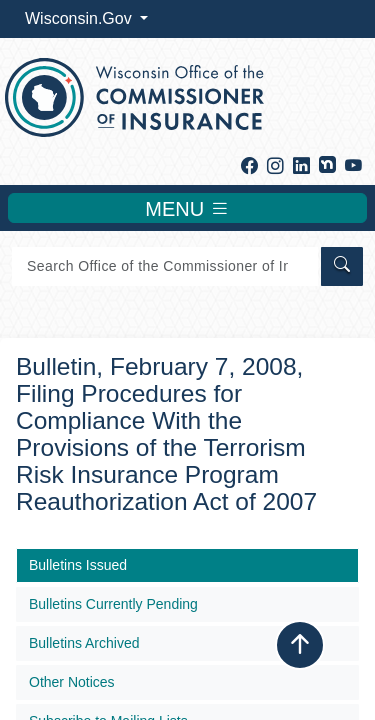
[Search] (165, 266)
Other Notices (72, 682)
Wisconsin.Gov (80, 18)
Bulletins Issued (78, 565)
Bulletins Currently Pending (113, 604)
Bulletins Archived (84, 643)
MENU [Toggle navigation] (187, 208)
